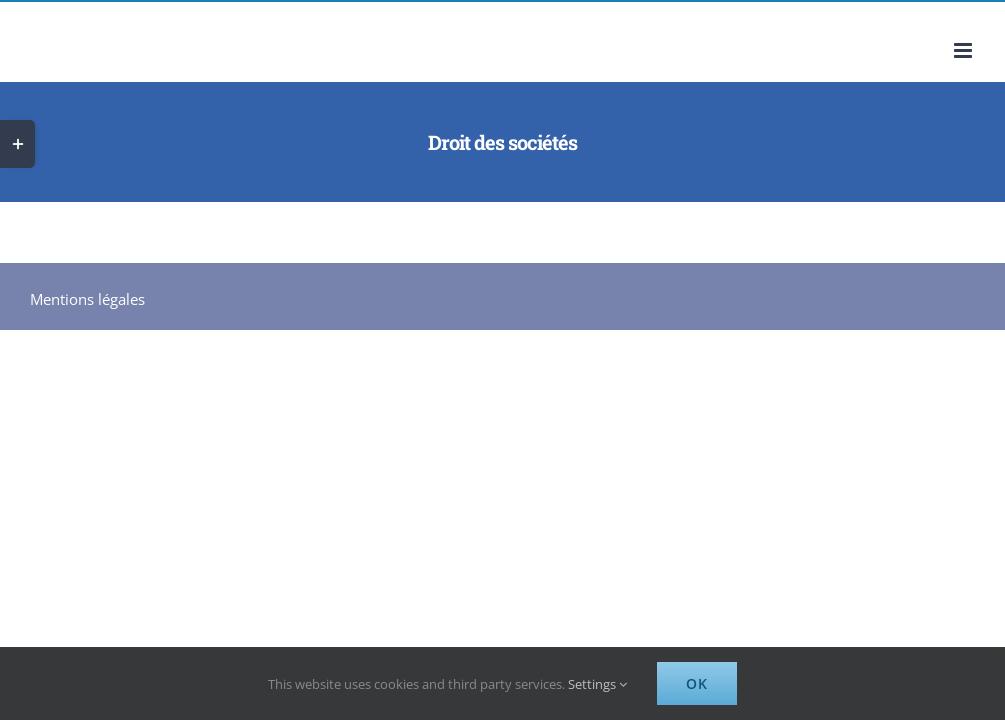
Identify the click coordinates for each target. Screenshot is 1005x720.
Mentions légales (87, 299)
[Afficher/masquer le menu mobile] (964, 50)
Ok (697, 683)
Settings (597, 684)
